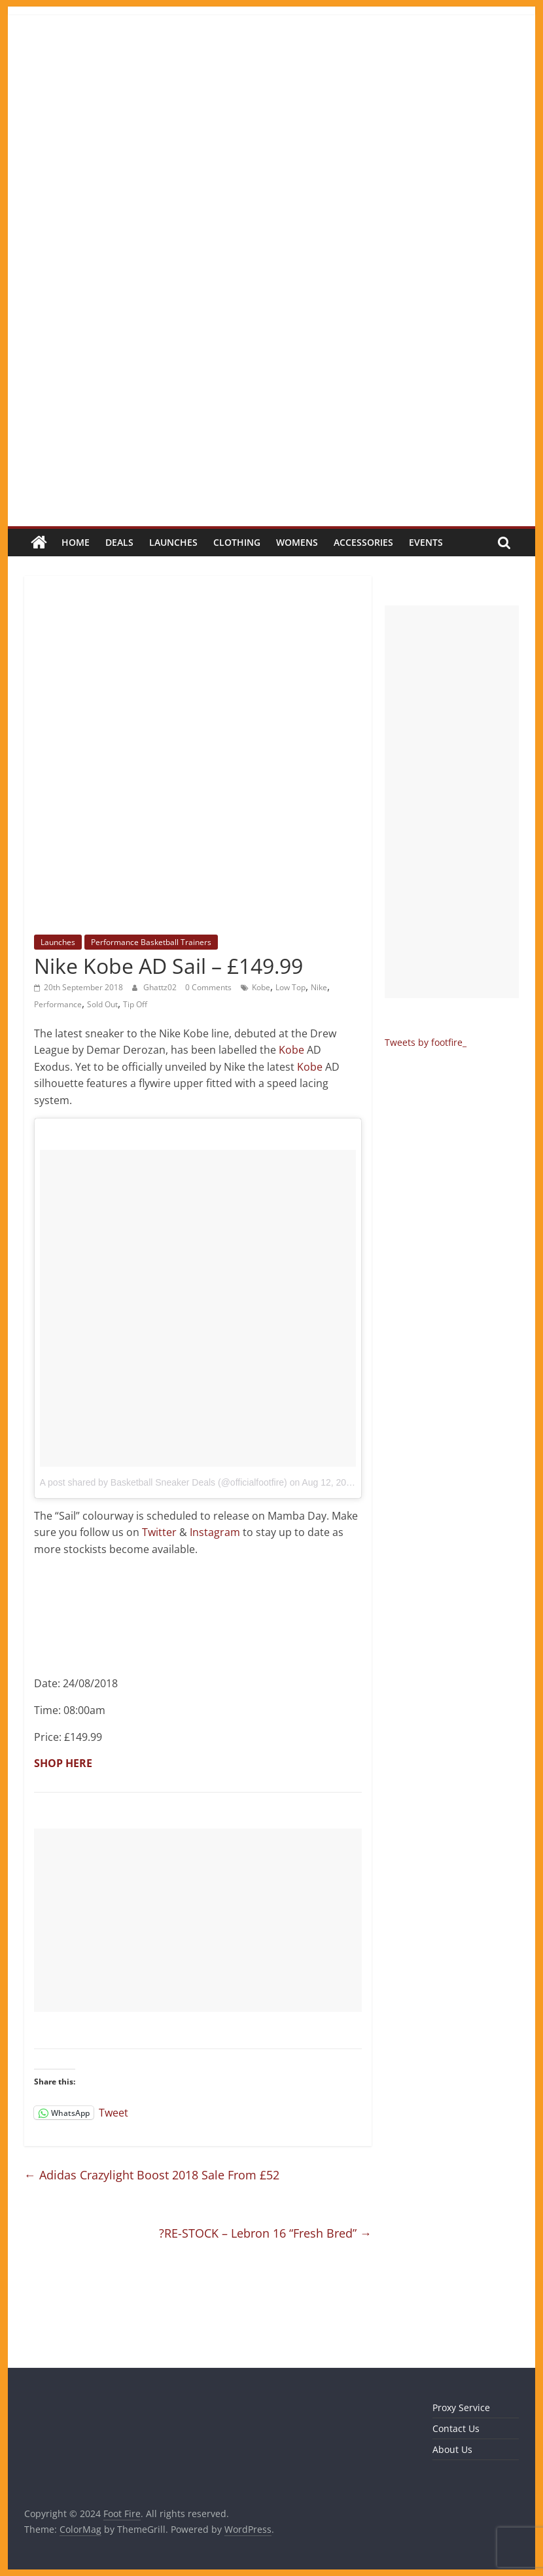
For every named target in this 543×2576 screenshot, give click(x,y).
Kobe (261, 987)
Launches (173, 542)
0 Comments (208, 987)
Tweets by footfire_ (425, 1042)
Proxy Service (461, 2407)
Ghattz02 (161, 987)
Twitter (159, 1532)
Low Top (290, 987)
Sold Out (102, 1004)
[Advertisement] (198, 1920)
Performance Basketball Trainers (151, 942)
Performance (58, 1004)
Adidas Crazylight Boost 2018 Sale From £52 (151, 2175)
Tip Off (135, 1004)
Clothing (236, 542)
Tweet (113, 2112)
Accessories (363, 542)
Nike (319, 987)
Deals (119, 542)
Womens (297, 542)
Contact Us (456, 2428)
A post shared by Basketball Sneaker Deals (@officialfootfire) (163, 1481)
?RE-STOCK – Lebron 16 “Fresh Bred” (265, 2233)
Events (426, 542)
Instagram (215, 1532)
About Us (452, 2449)
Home (75, 542)
